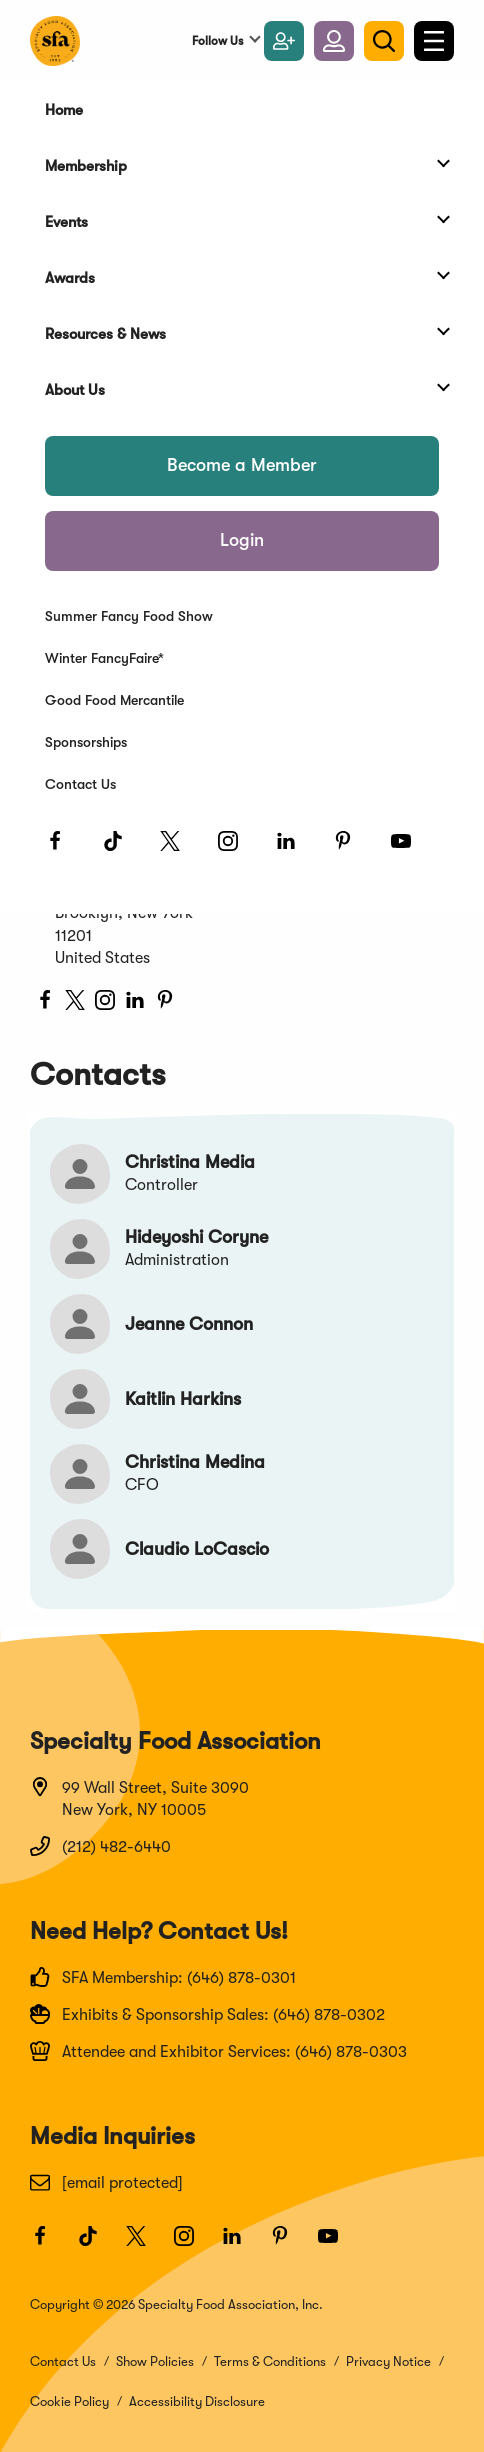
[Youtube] (410, 850)
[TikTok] (122, 850)
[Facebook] (64, 850)
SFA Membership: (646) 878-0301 (163, 1977)
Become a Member (242, 465)
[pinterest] (165, 1003)
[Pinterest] (352, 850)
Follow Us (217, 41)
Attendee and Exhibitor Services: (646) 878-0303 (218, 2051)
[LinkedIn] (295, 850)
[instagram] (105, 1003)
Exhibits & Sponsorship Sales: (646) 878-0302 (207, 2014)
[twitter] (75, 1003)
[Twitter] (179, 850)
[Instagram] (237, 850)
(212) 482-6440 (100, 1846)
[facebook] (45, 1003)
